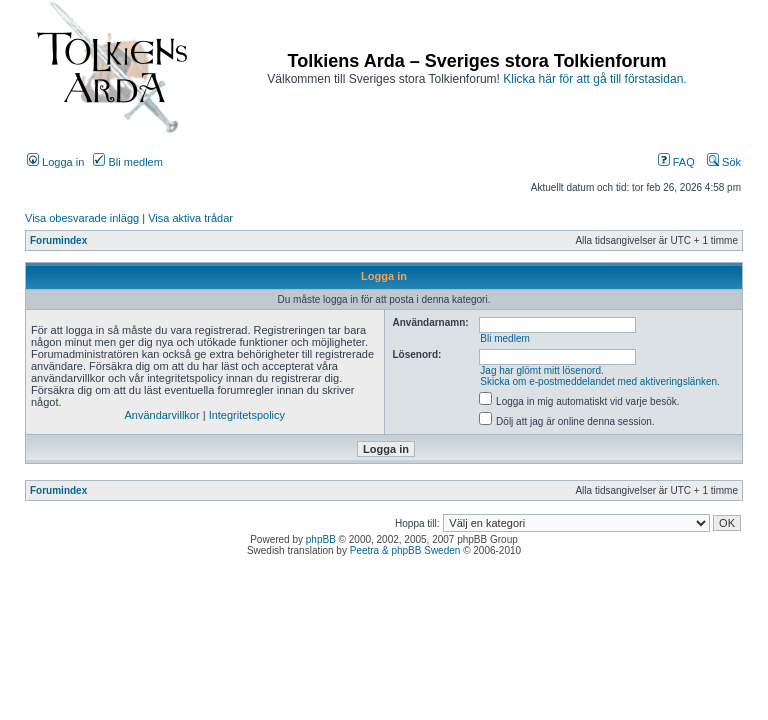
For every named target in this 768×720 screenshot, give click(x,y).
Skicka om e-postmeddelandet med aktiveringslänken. (600, 381)
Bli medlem (127, 162)
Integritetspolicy (247, 415)
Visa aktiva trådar (190, 218)
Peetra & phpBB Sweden (405, 550)
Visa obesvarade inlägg (82, 218)
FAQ (676, 162)
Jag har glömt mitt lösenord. (541, 370)
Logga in (55, 162)
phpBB (321, 539)
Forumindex (58, 240)
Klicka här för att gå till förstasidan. (594, 79)
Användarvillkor (161, 415)
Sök (724, 162)
